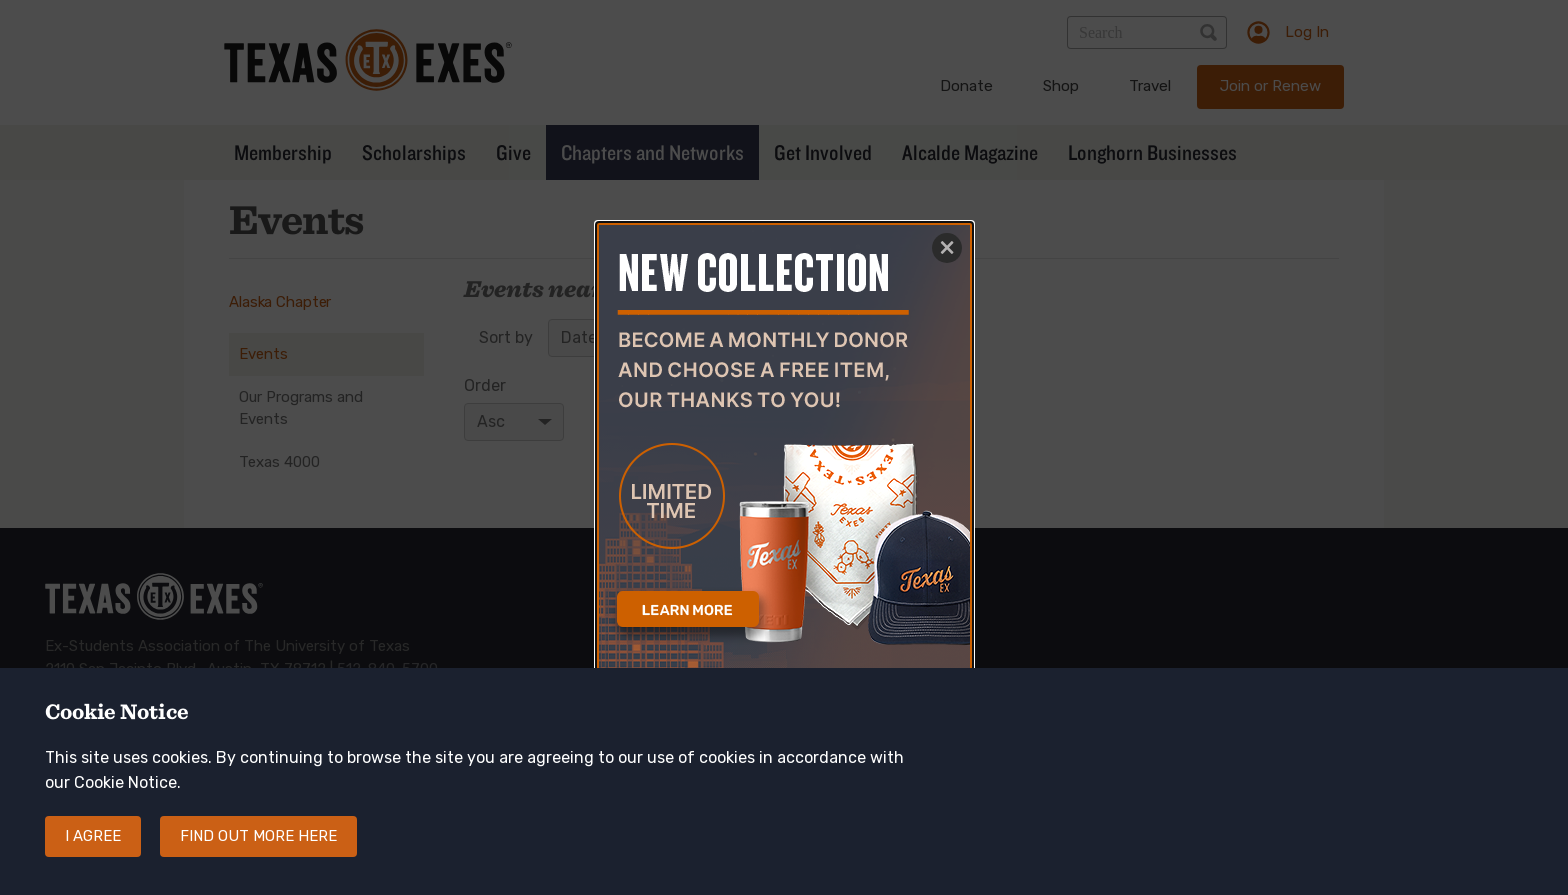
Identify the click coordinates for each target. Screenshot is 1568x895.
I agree (93, 853)
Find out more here (258, 853)
